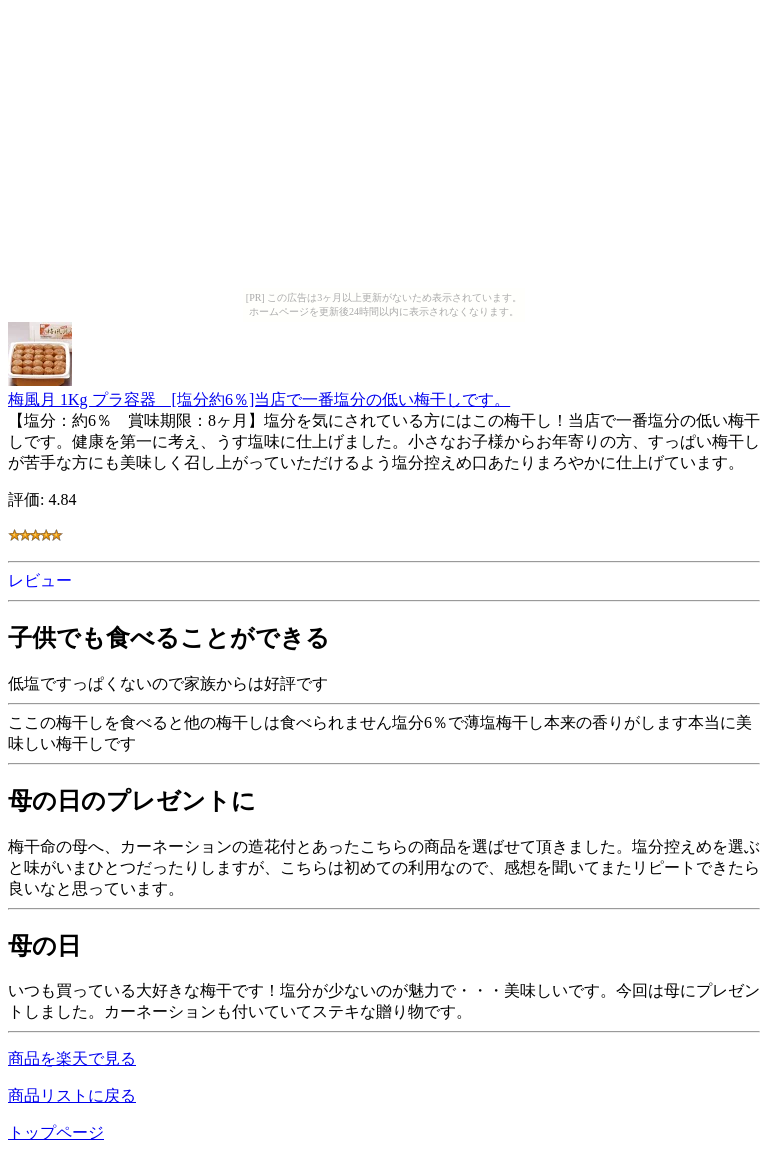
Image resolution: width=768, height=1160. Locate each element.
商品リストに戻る (72, 1095)
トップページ (56, 1132)
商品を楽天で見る (72, 1058)
